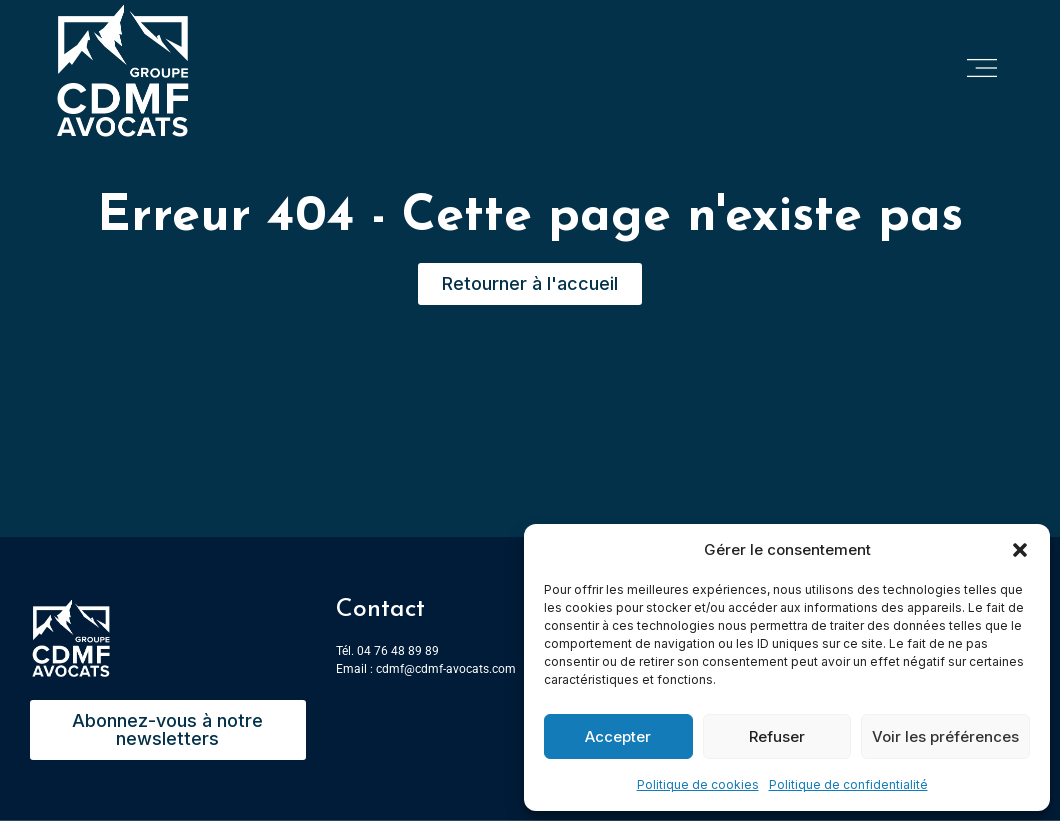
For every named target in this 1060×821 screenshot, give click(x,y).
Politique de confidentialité (848, 784)
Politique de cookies (698, 784)
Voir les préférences (945, 736)
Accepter (618, 736)
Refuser (777, 736)
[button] (1020, 550)
